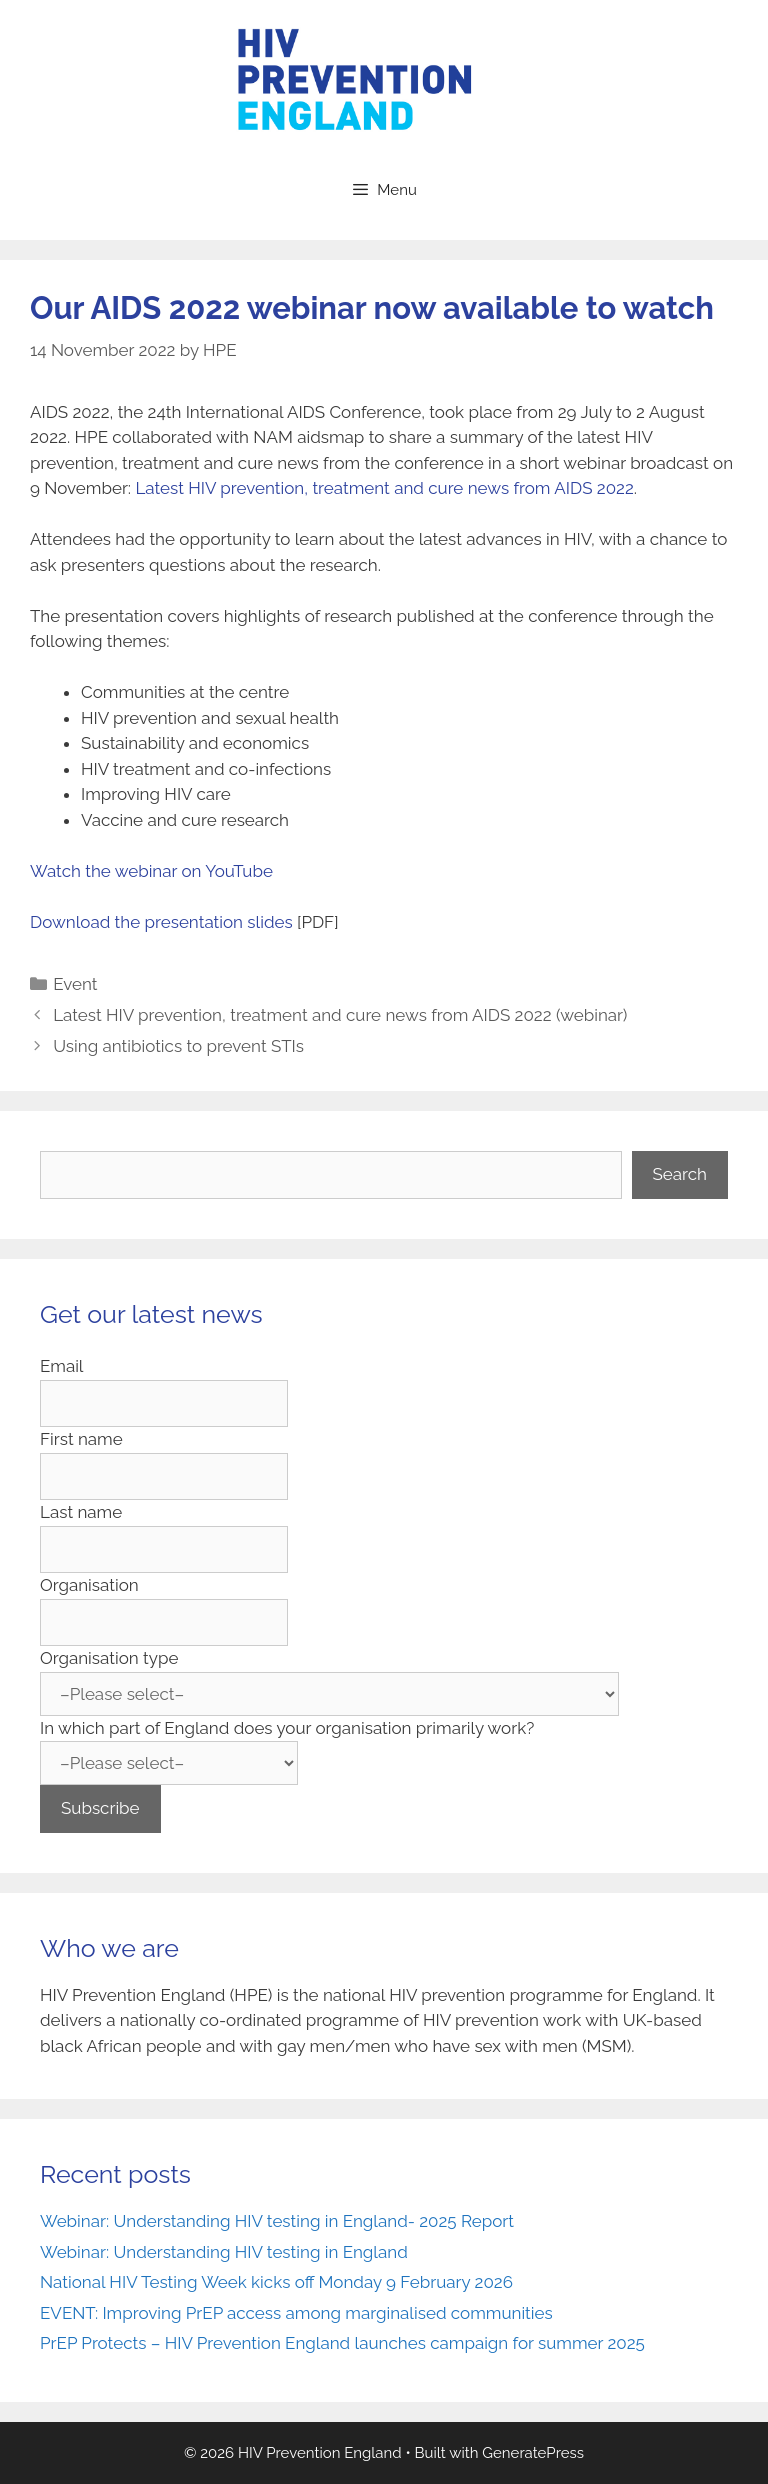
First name (81, 1439)
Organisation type (109, 1658)
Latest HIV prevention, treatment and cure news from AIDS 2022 (384, 488)
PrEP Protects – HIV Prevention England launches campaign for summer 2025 (342, 2343)
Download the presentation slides (161, 922)
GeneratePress (533, 2453)
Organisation (89, 1585)
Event (75, 984)
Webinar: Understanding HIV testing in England (226, 2252)
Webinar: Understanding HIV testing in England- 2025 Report (277, 2221)
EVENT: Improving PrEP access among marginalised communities (296, 2313)
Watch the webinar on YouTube (151, 871)
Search (680, 1174)
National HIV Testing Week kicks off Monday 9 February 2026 (276, 2282)
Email (61, 1366)
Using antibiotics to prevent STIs (178, 1046)
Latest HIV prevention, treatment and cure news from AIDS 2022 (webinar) (340, 1015)
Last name (81, 1512)
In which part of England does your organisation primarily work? (287, 1728)
